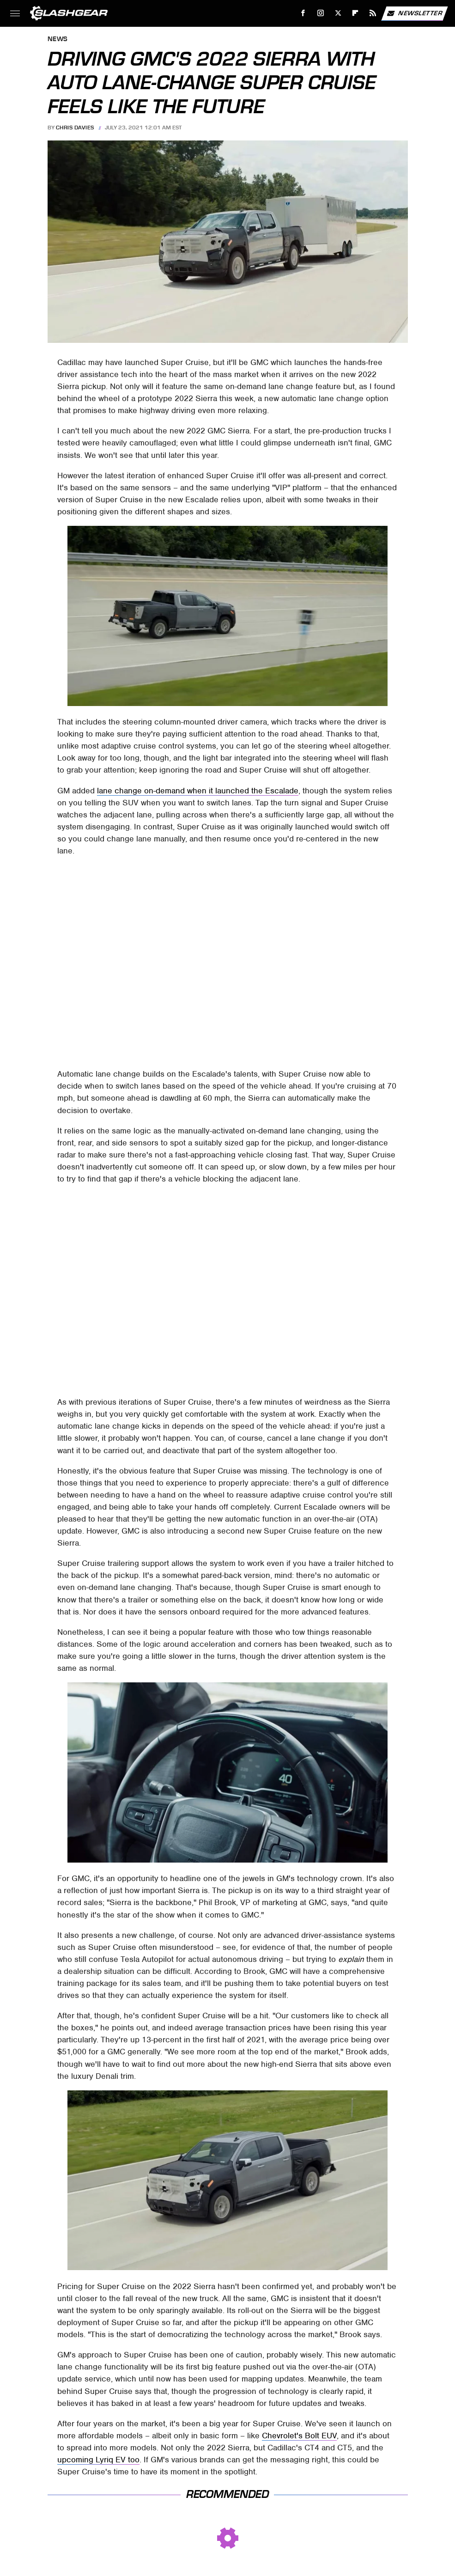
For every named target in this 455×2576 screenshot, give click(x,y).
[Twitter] (338, 13)
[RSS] (373, 13)
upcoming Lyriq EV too (98, 2459)
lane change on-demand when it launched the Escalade (197, 791)
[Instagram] (321, 13)
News (58, 40)
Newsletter (414, 13)
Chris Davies (75, 127)
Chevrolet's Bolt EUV (299, 2435)
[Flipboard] (355, 13)
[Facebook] (303, 13)
